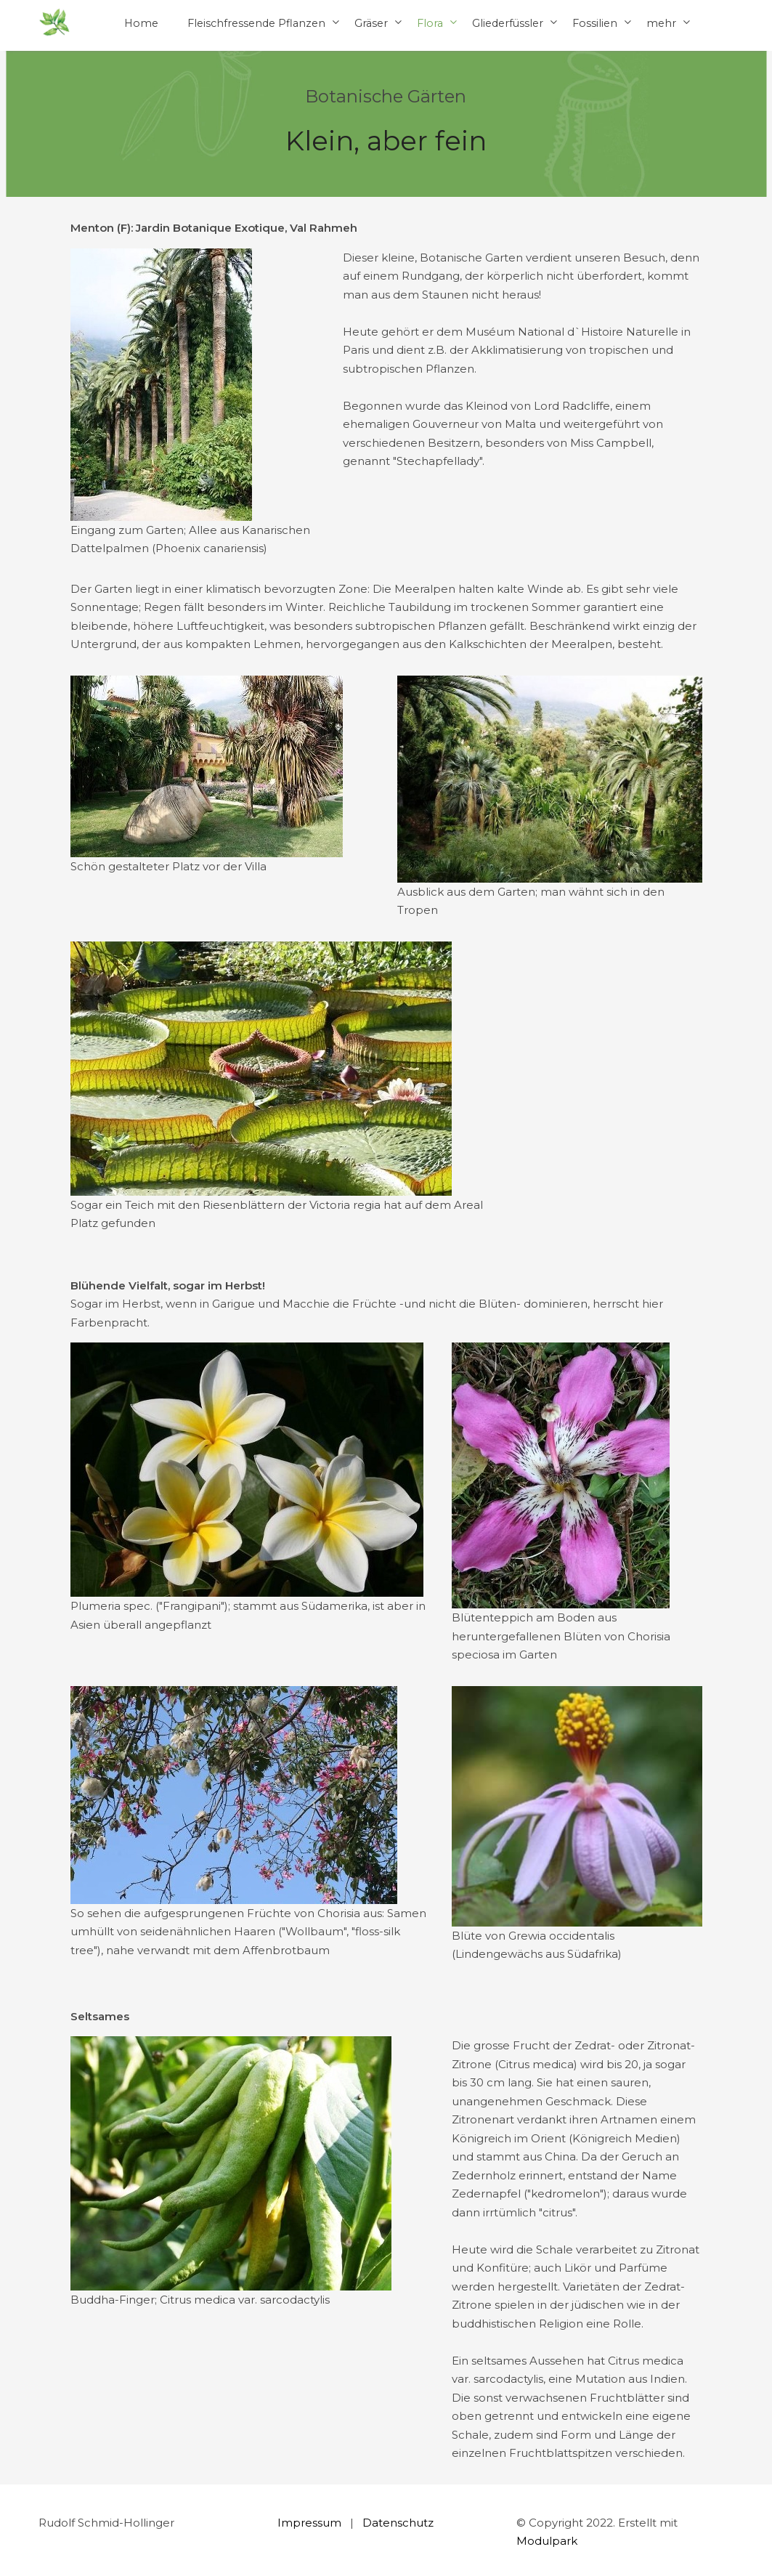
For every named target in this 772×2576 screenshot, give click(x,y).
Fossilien (594, 23)
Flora (430, 23)
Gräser (371, 23)
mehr (661, 23)
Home (141, 23)
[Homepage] (54, 23)
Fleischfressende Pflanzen (256, 23)
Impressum (309, 2523)
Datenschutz (398, 2523)
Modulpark (546, 2541)
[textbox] (386, 228)
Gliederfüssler (507, 23)
